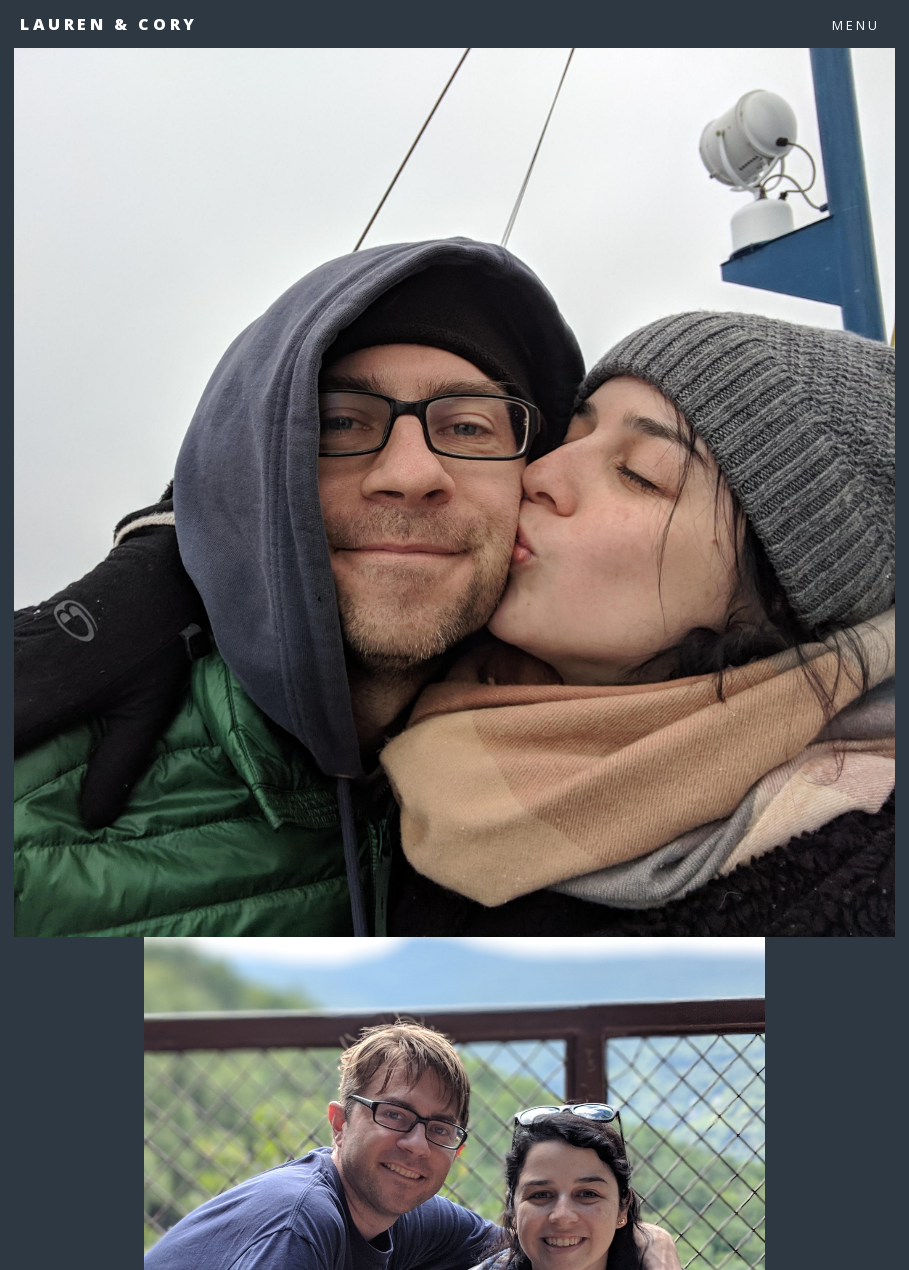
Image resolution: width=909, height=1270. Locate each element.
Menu (856, 25)
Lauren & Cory (109, 24)
